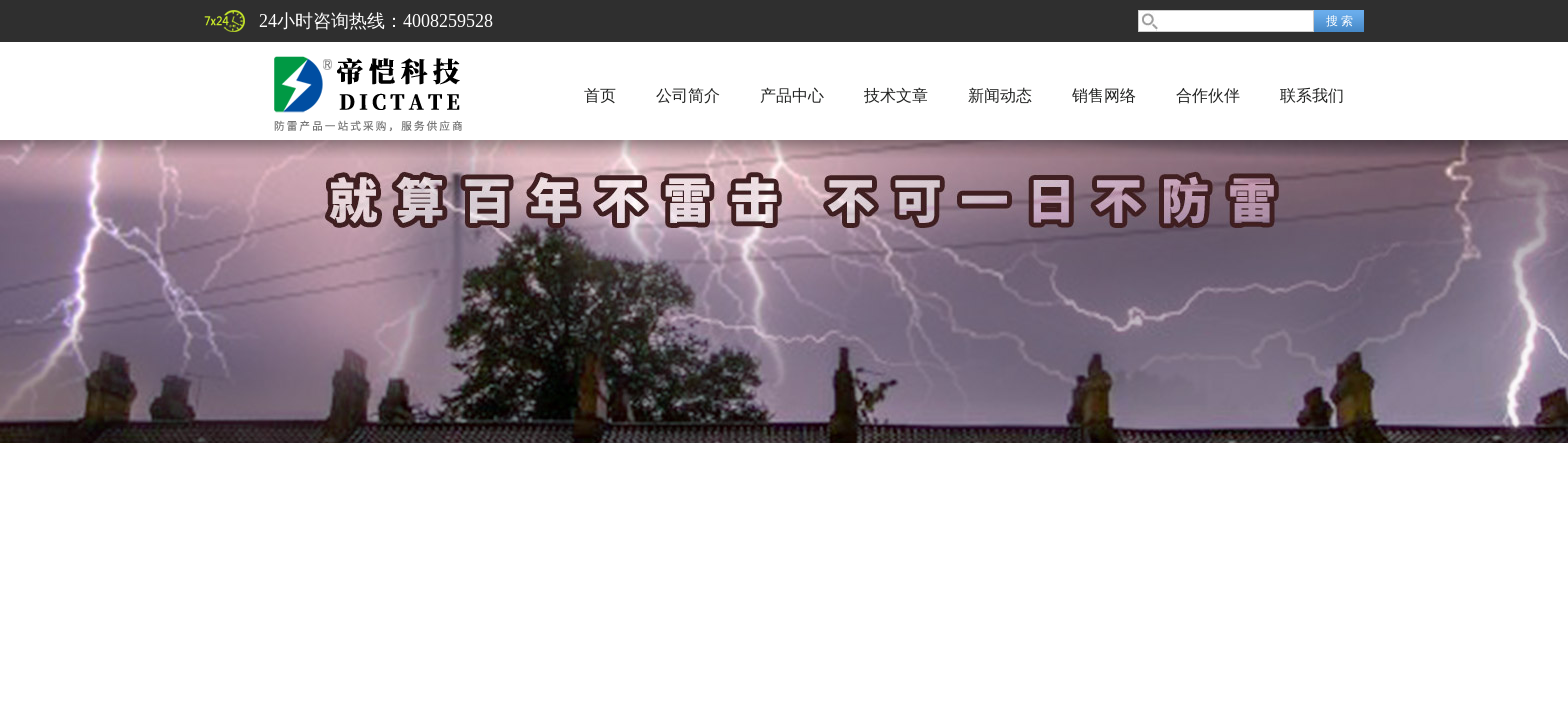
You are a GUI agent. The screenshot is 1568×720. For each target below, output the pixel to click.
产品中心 (792, 95)
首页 (600, 95)
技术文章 (896, 95)
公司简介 (688, 95)
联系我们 (1312, 95)
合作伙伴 (1208, 95)
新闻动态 (1000, 95)
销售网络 (1104, 95)
